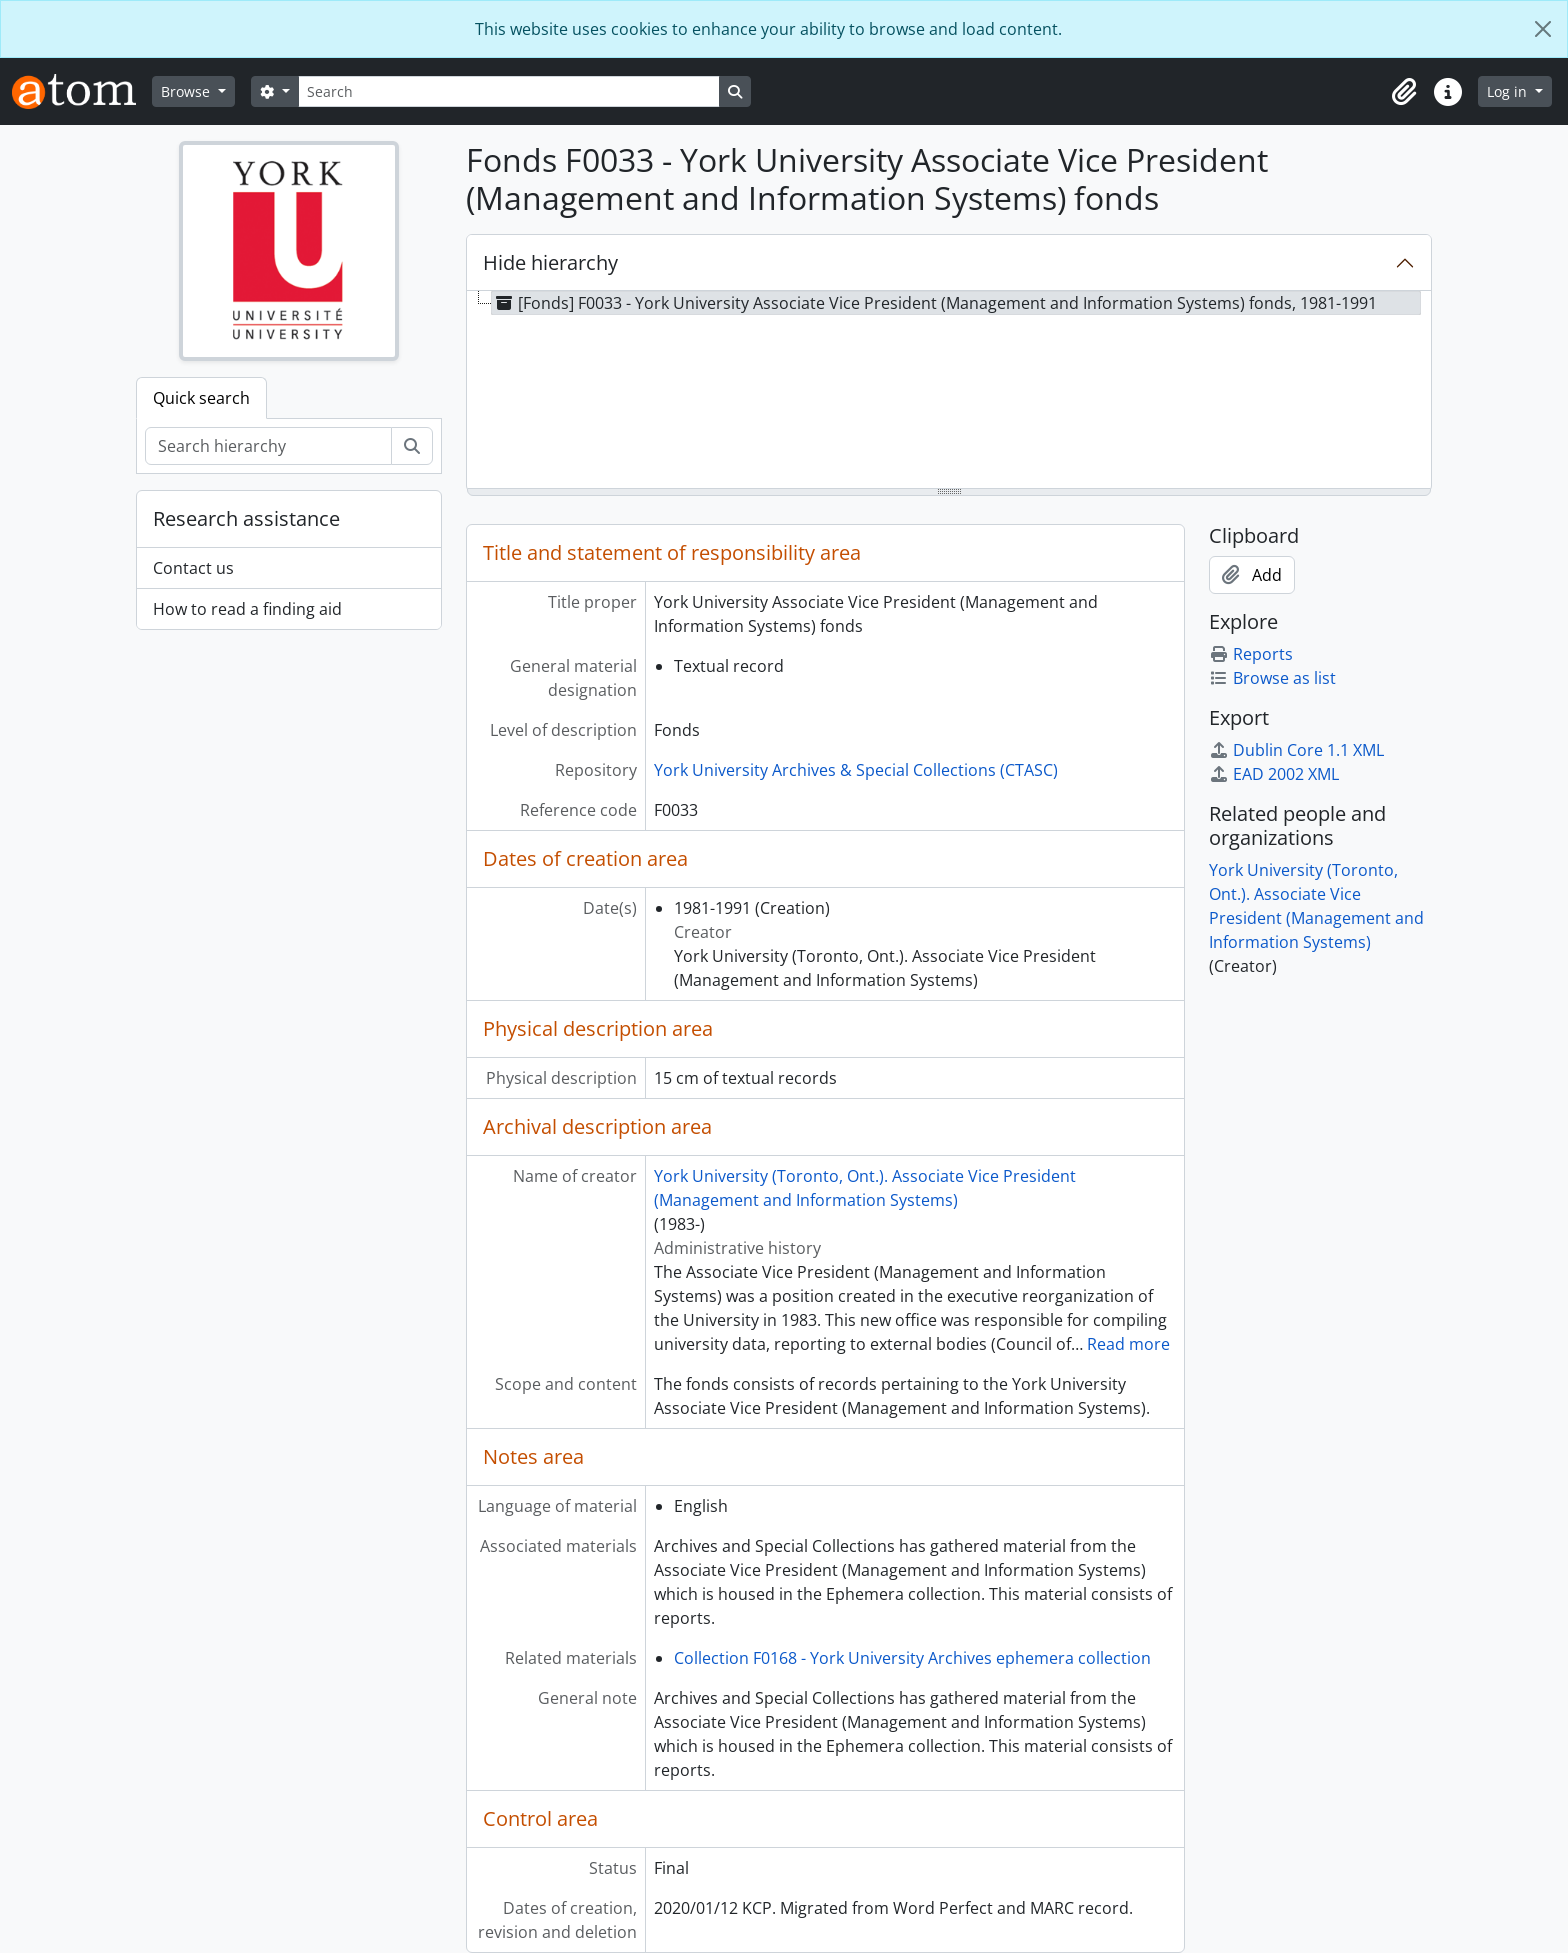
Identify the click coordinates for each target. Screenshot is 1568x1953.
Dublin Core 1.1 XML (1296, 750)
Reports (1251, 654)
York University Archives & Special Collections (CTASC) (856, 770)
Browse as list (1272, 678)
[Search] (509, 91)
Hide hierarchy (550, 262)
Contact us (193, 568)
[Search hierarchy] (268, 446)
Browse (187, 91)
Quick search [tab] (201, 398)
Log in (1509, 91)
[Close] (1543, 29)
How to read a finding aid (247, 609)
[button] (1404, 92)
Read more (1128, 1344)
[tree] (949, 391)
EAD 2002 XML (1274, 774)
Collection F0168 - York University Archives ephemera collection (912, 1658)
